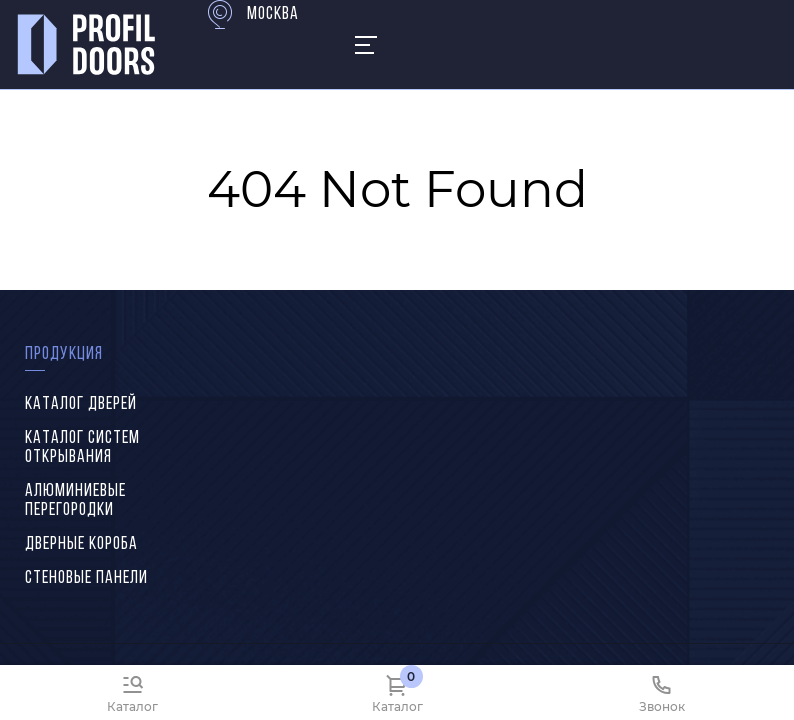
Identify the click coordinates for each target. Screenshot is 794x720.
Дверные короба (81, 544)
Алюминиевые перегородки (75, 501)
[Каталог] (132, 692)
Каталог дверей (81, 404)
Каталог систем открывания (82, 448)
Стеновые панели (86, 578)
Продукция (64, 354)
